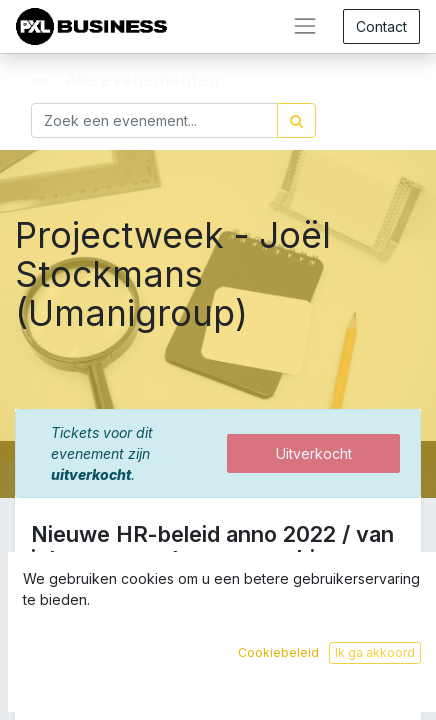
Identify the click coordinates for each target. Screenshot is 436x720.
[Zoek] (296, 120)
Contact (381, 26)
